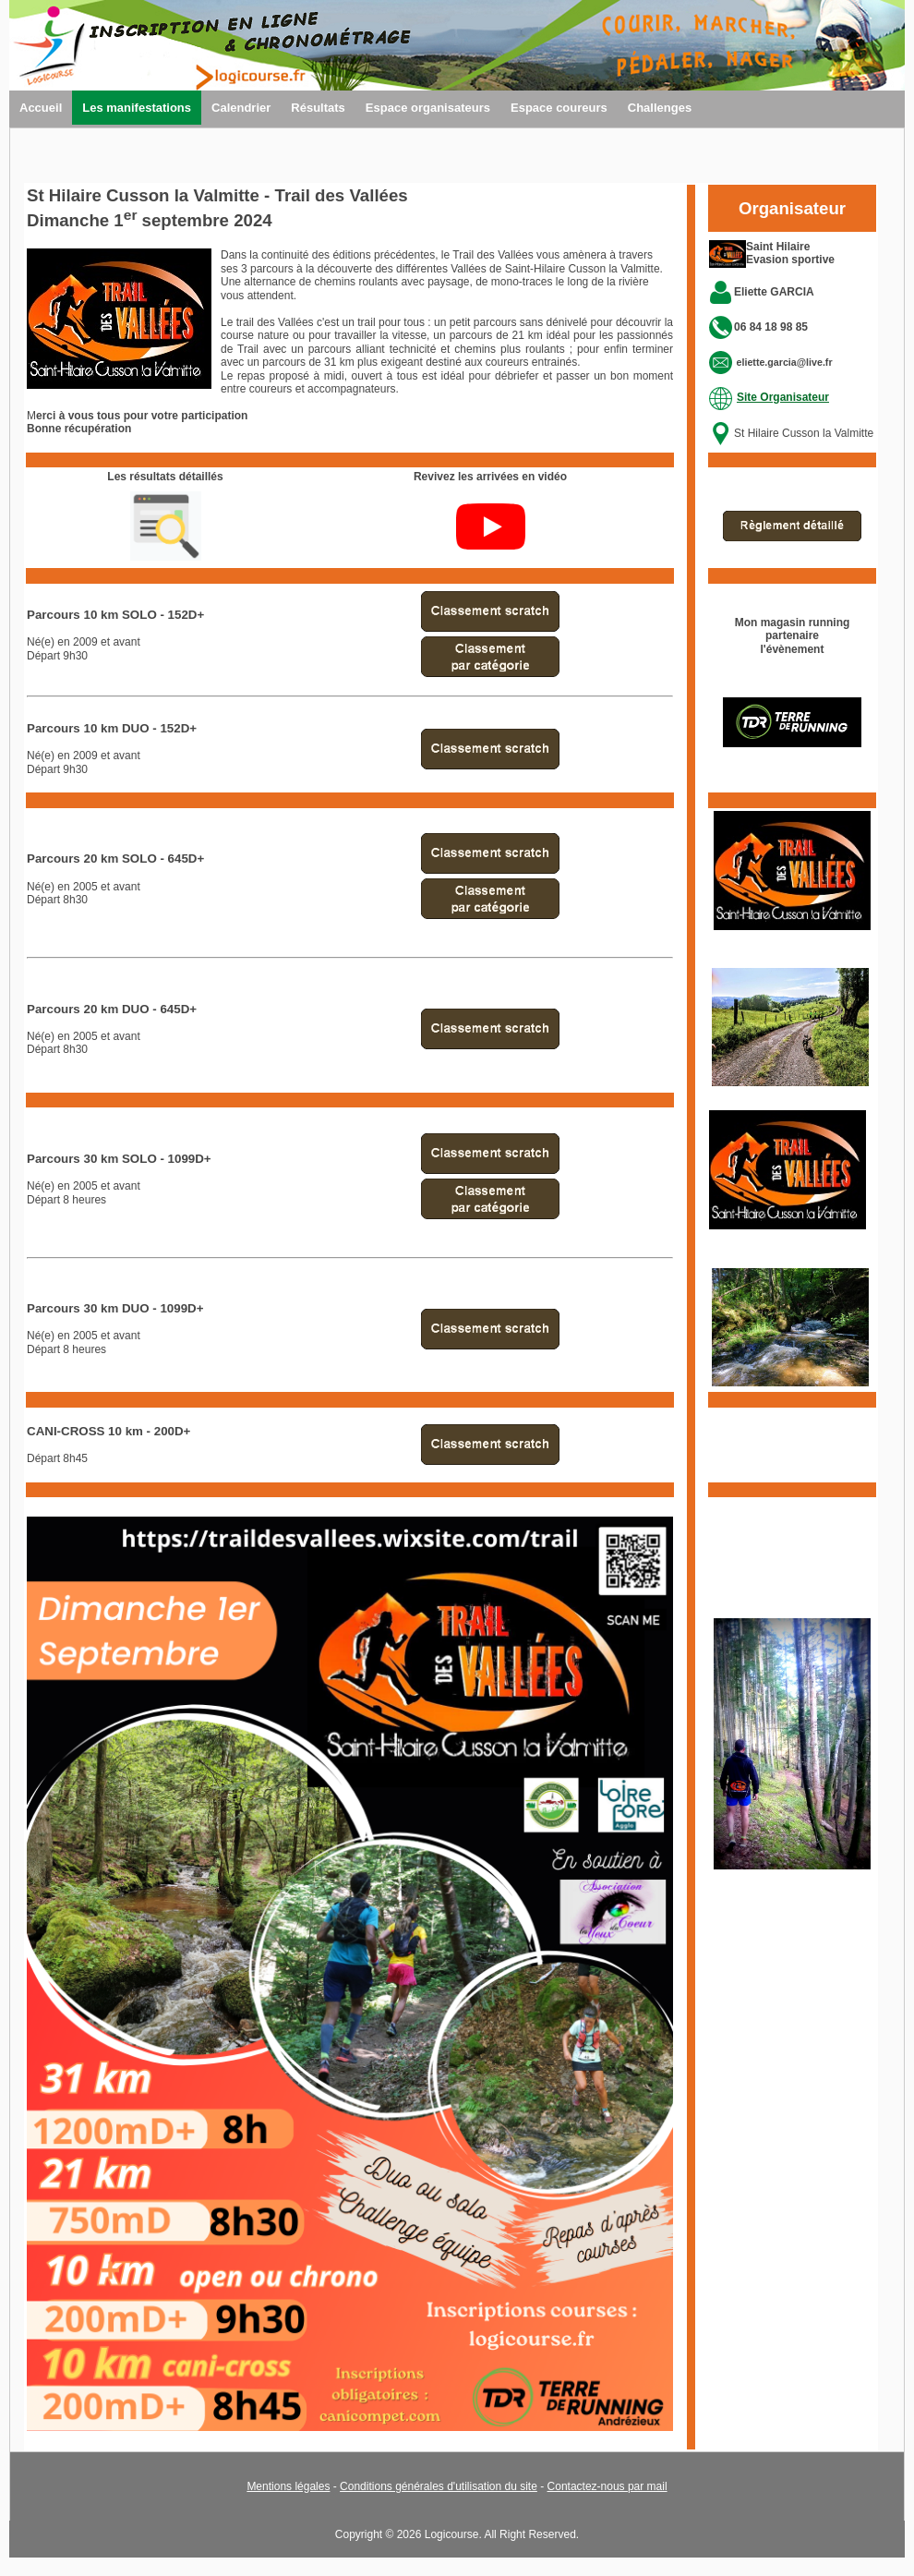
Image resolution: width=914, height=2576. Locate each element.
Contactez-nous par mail (607, 2486)
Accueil (40, 108)
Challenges (660, 108)
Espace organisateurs (428, 108)
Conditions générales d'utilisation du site (438, 2486)
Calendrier (241, 108)
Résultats (318, 108)
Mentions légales (288, 2486)
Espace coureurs (559, 108)
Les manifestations (136, 108)
